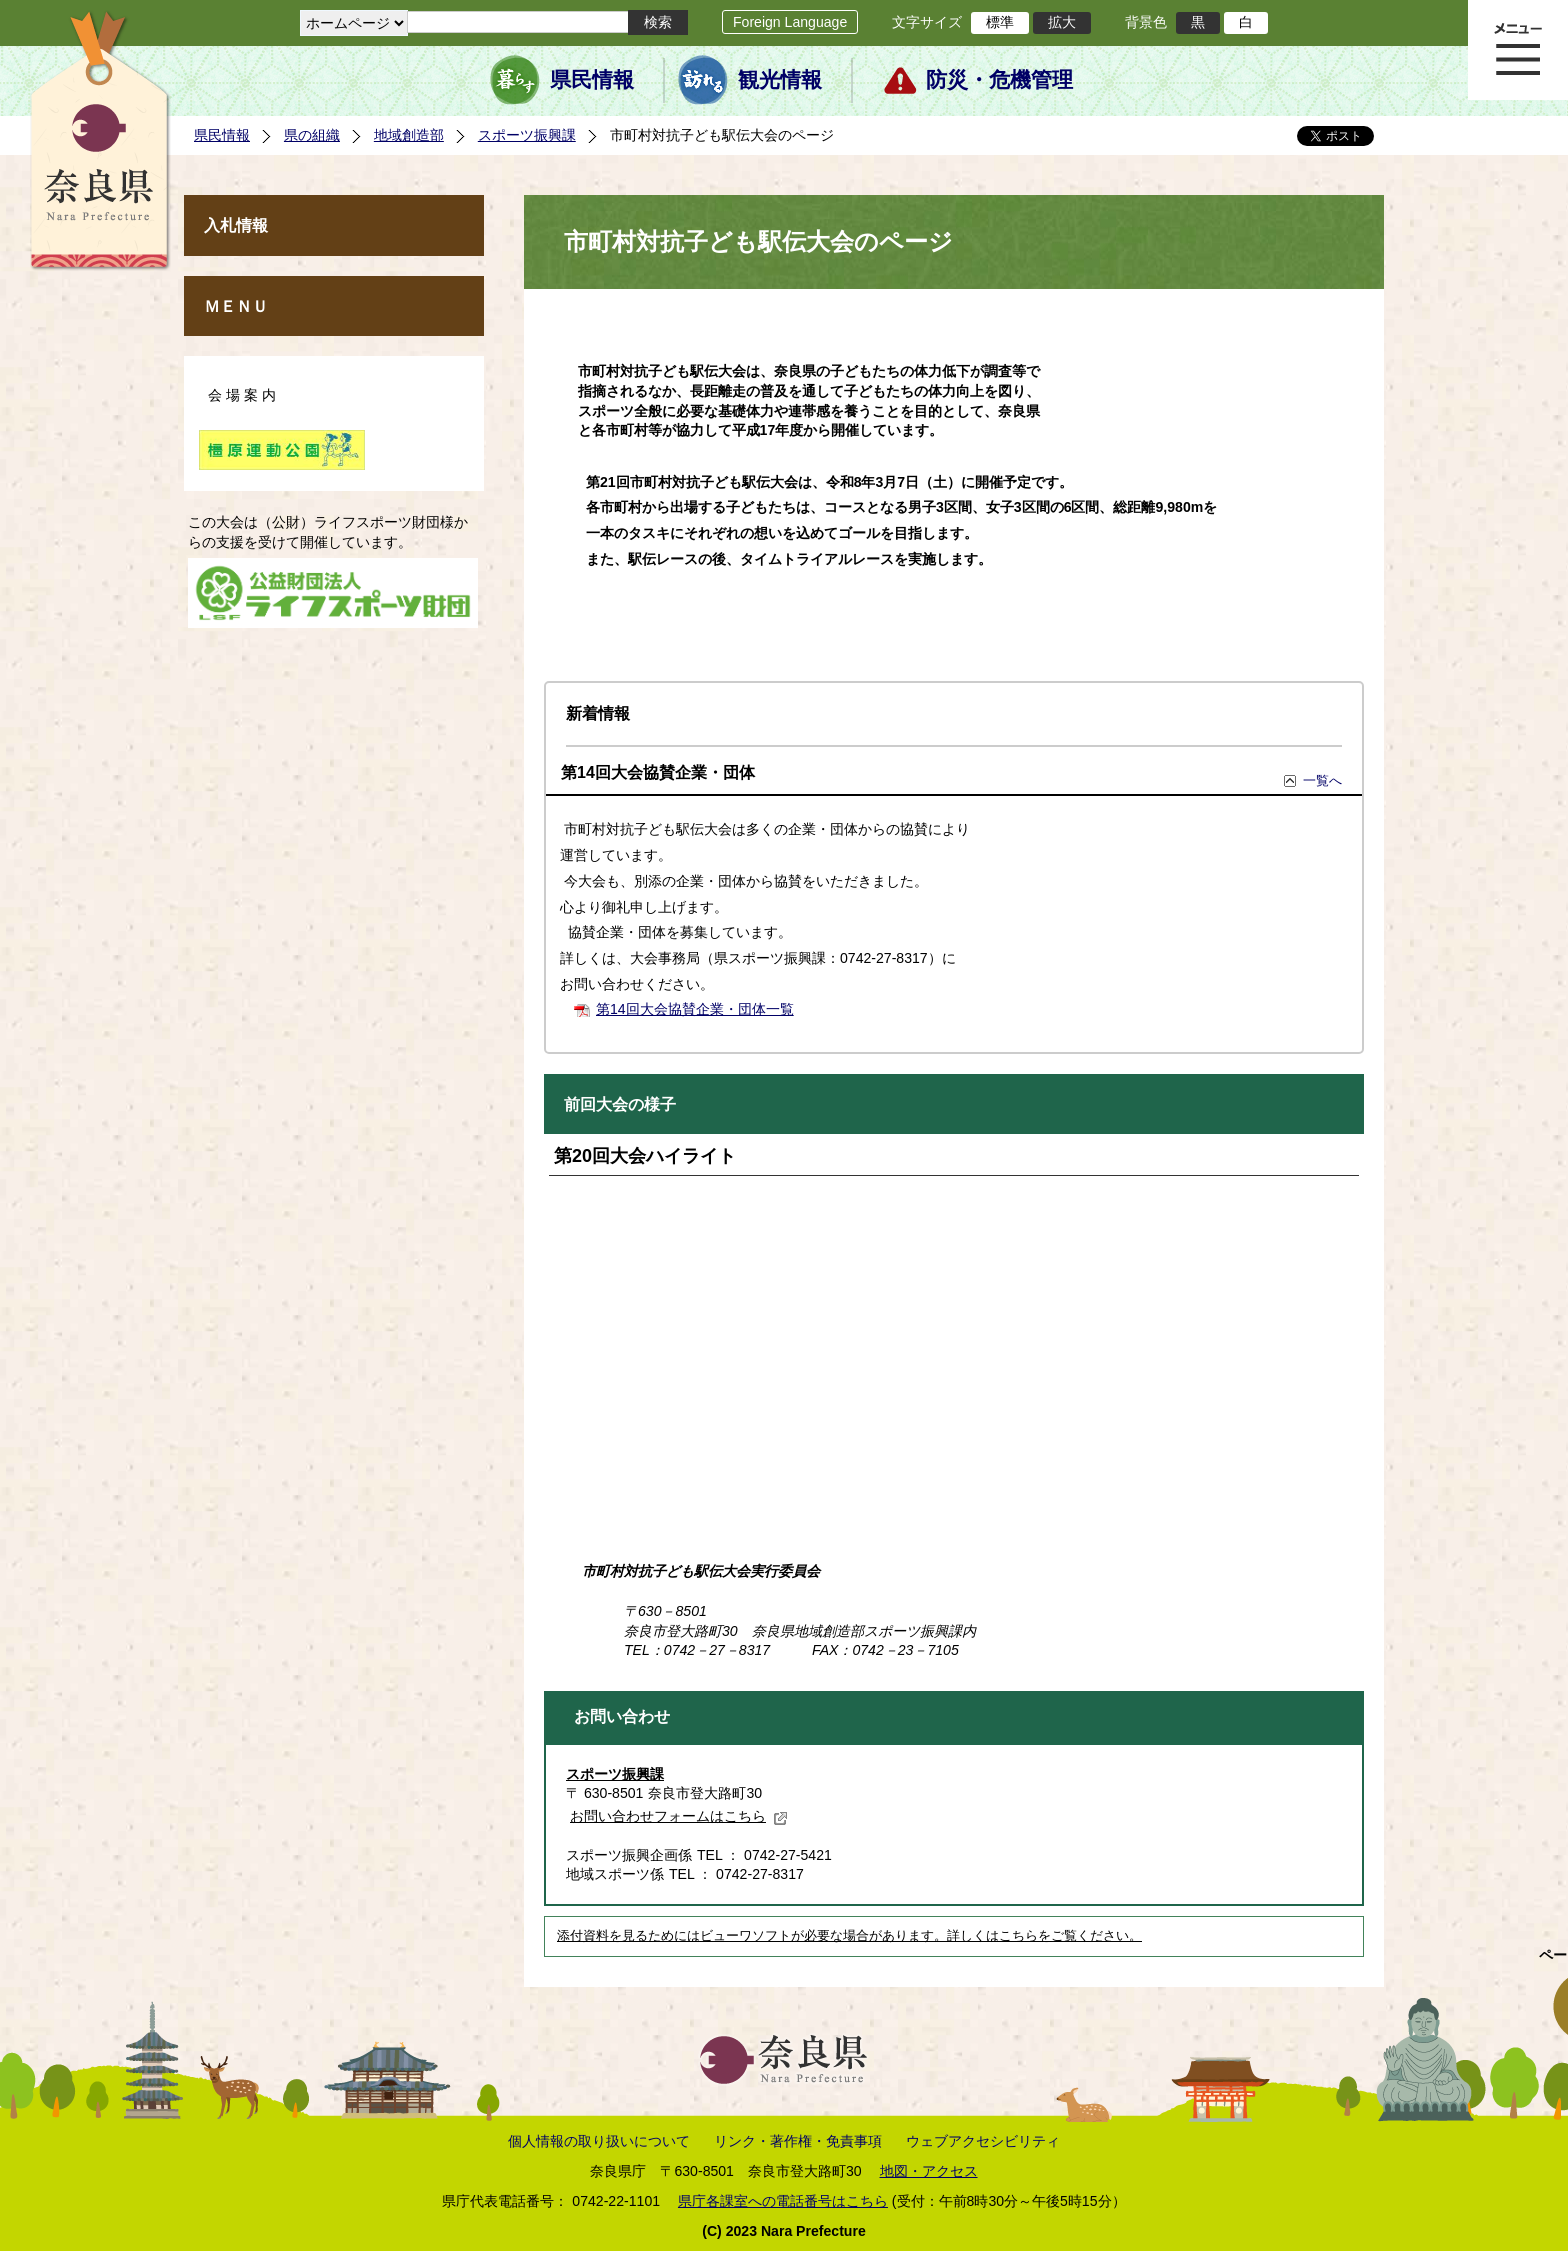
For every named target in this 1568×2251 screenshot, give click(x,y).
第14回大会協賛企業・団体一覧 (695, 1009)
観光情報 (780, 80)
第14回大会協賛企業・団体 (658, 772)
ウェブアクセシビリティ (983, 2141)
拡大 (1062, 22)
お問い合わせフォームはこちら (679, 1816)
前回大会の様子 (620, 1104)
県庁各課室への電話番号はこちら (783, 2201)
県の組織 (312, 135)
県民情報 (592, 80)
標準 (1000, 22)
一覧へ (1322, 780)
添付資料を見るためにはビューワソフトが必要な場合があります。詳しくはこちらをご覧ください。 (849, 1936)
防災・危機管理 (999, 80)
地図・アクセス (929, 2171)
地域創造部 (409, 135)
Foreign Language (790, 22)
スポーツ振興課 (527, 135)
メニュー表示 (1518, 50)
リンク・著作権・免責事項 (798, 2141)
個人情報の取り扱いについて (599, 2141)
